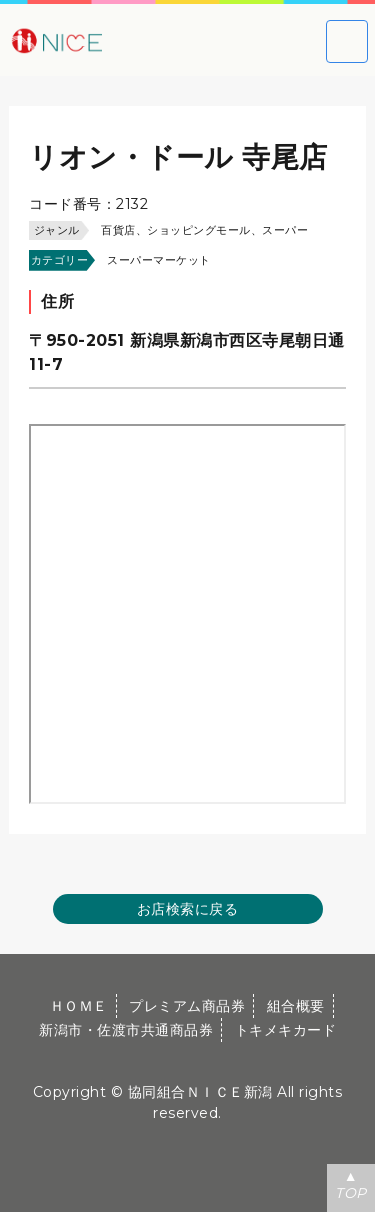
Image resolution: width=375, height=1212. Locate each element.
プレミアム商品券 (187, 1006)
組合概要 (296, 1006)
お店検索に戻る (188, 909)
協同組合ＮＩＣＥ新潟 (200, 1092)
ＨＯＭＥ (79, 1006)
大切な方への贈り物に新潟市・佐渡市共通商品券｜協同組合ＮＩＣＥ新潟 (120, 40)
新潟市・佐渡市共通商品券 (126, 1030)
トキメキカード (286, 1030)
